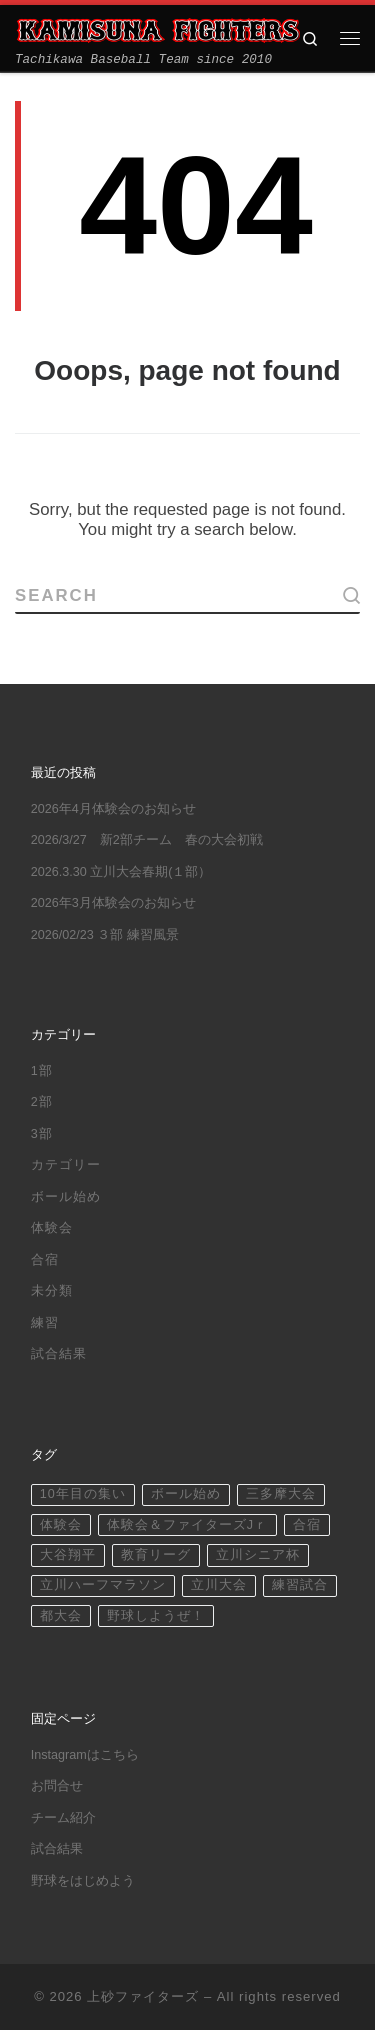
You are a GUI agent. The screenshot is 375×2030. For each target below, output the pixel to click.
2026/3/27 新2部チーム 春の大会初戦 (147, 840)
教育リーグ (156, 1555)
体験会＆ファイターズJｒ (187, 1525)
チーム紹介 (63, 1818)
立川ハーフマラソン (103, 1585)
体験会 (52, 1228)
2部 (42, 1102)
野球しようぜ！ (156, 1616)
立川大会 (219, 1585)
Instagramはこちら (85, 1755)
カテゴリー (66, 1165)
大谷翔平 (68, 1555)
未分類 (52, 1291)
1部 (42, 1071)
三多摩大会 (281, 1494)
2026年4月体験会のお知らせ (113, 809)
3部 (42, 1134)
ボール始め (66, 1197)
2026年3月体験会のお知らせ (113, 903)
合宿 (45, 1260)
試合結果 (59, 1354)
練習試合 (300, 1585)
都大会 (61, 1616)
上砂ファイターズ (143, 1996)
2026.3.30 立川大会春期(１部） (121, 872)
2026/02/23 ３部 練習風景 (105, 935)
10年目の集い (83, 1494)
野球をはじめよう (83, 1881)
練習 (45, 1323)
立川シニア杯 (258, 1555)
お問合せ (57, 1786)
